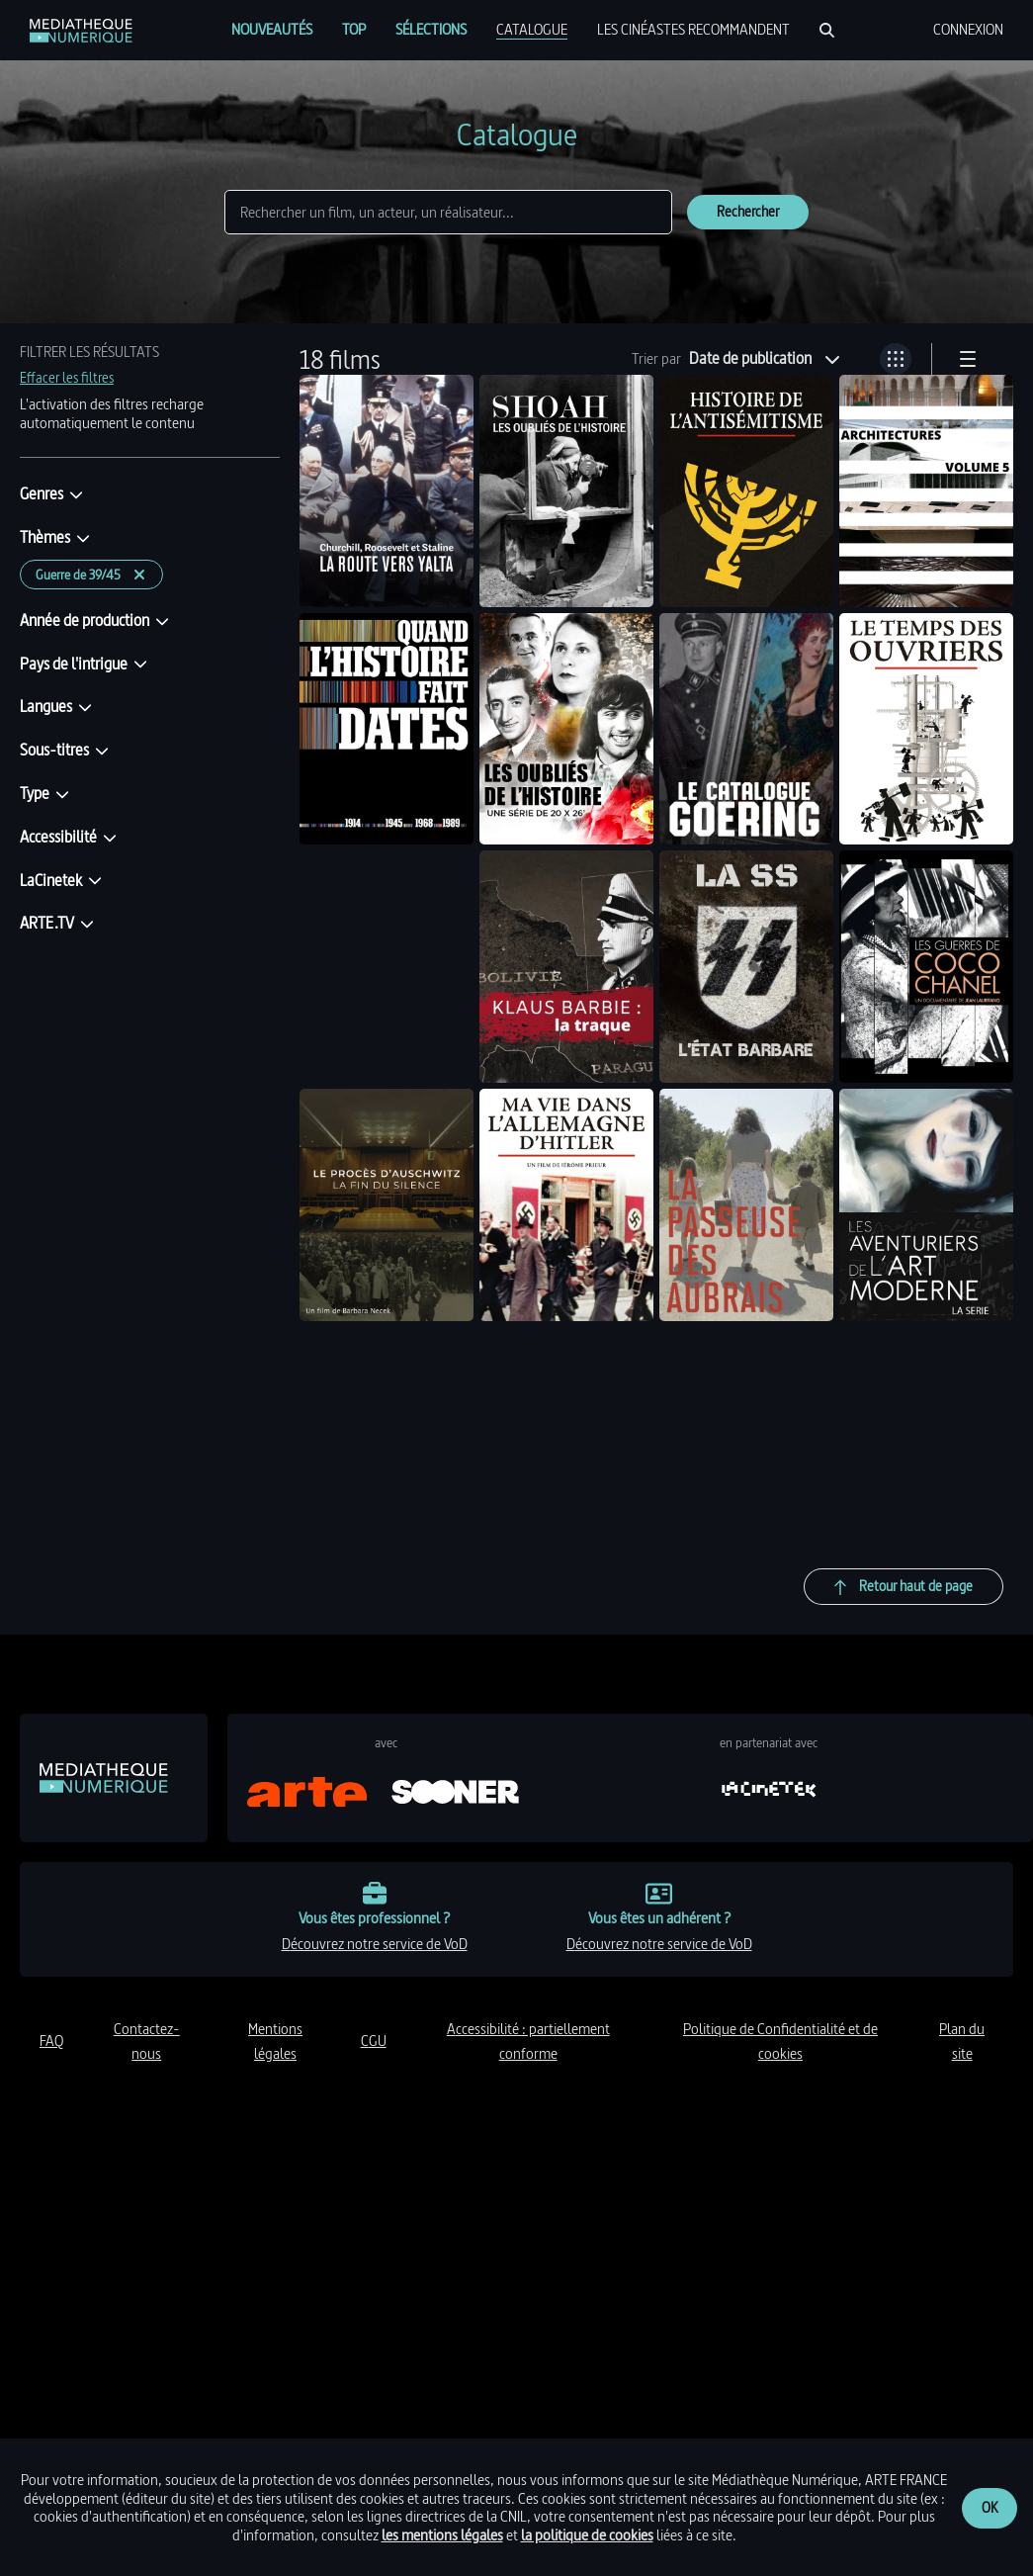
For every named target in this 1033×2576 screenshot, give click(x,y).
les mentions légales (442, 2535)
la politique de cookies (587, 2535)
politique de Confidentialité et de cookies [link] (780, 2041)
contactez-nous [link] (147, 2041)
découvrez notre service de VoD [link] (375, 1943)
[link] (81, 31)
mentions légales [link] (275, 2041)
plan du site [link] (962, 2041)
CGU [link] (374, 2040)
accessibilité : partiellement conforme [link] (528, 2041)
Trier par (656, 359)
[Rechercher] (826, 30)
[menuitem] (271, 30)
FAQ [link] (51, 2040)
